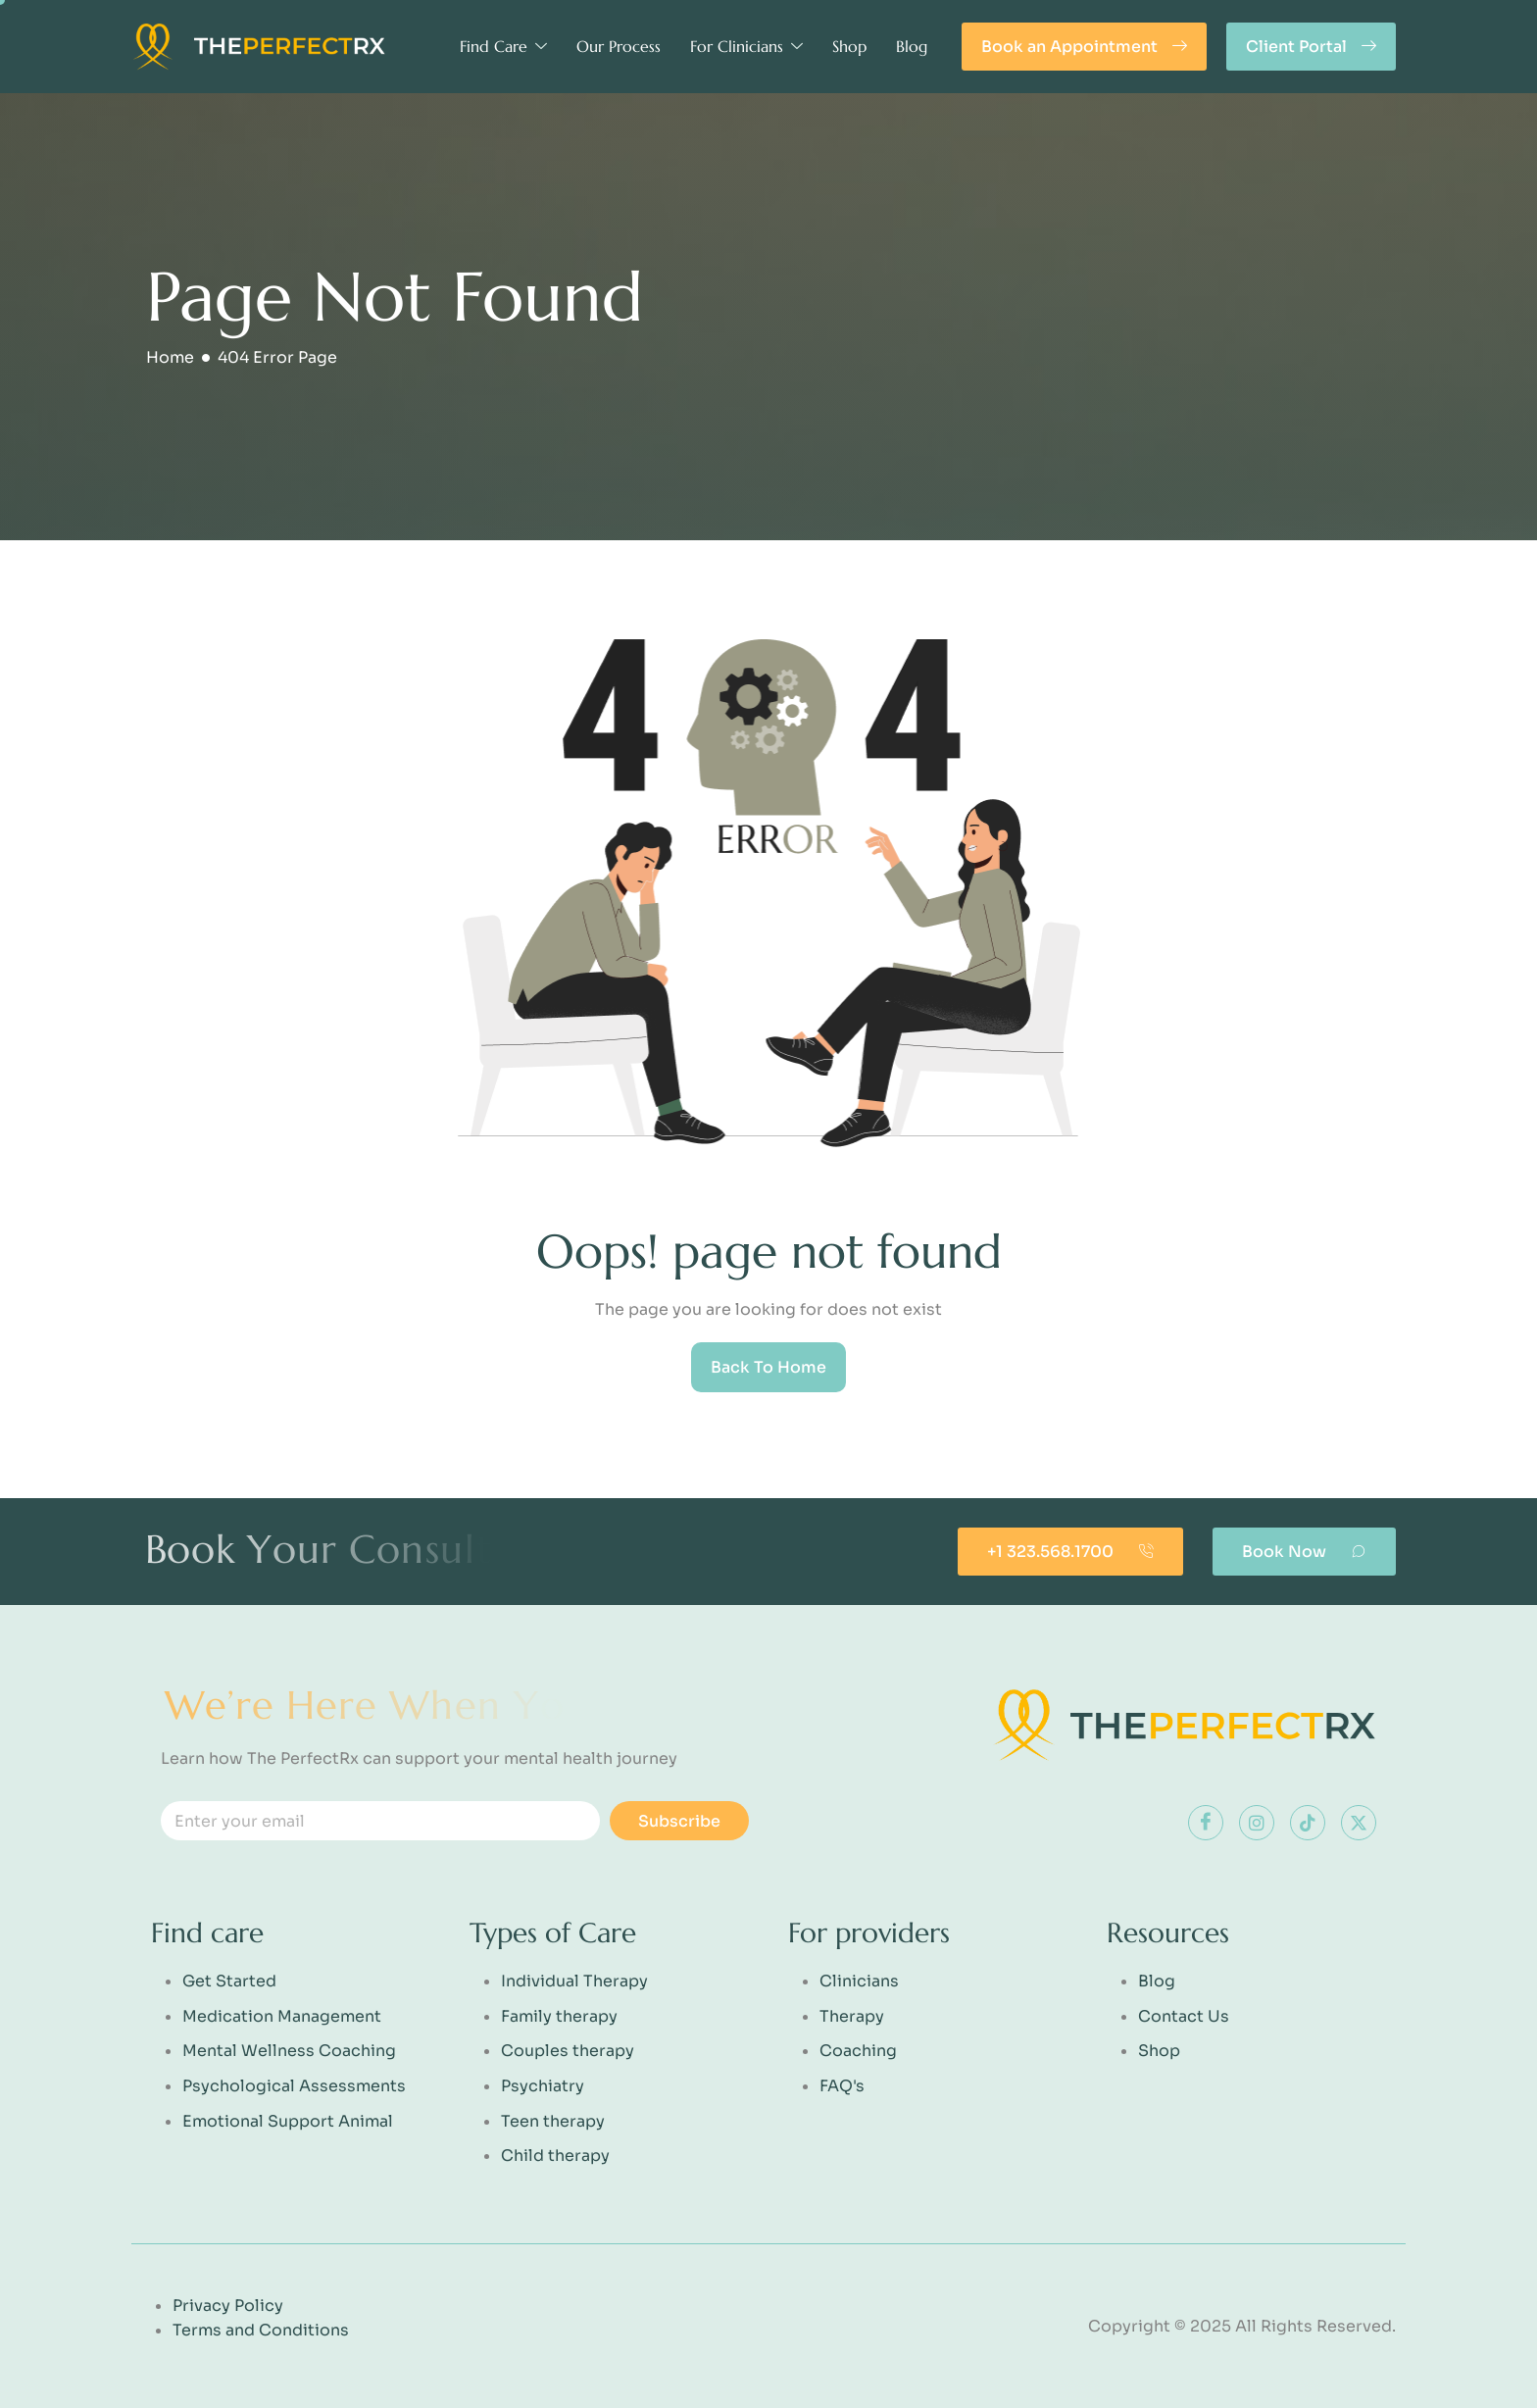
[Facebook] (1205, 1822)
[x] (1358, 1822)
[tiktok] (1307, 1822)
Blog (911, 46)
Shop (849, 46)
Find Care (503, 46)
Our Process (618, 46)
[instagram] (1256, 1822)
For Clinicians (746, 46)
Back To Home (768, 1367)
